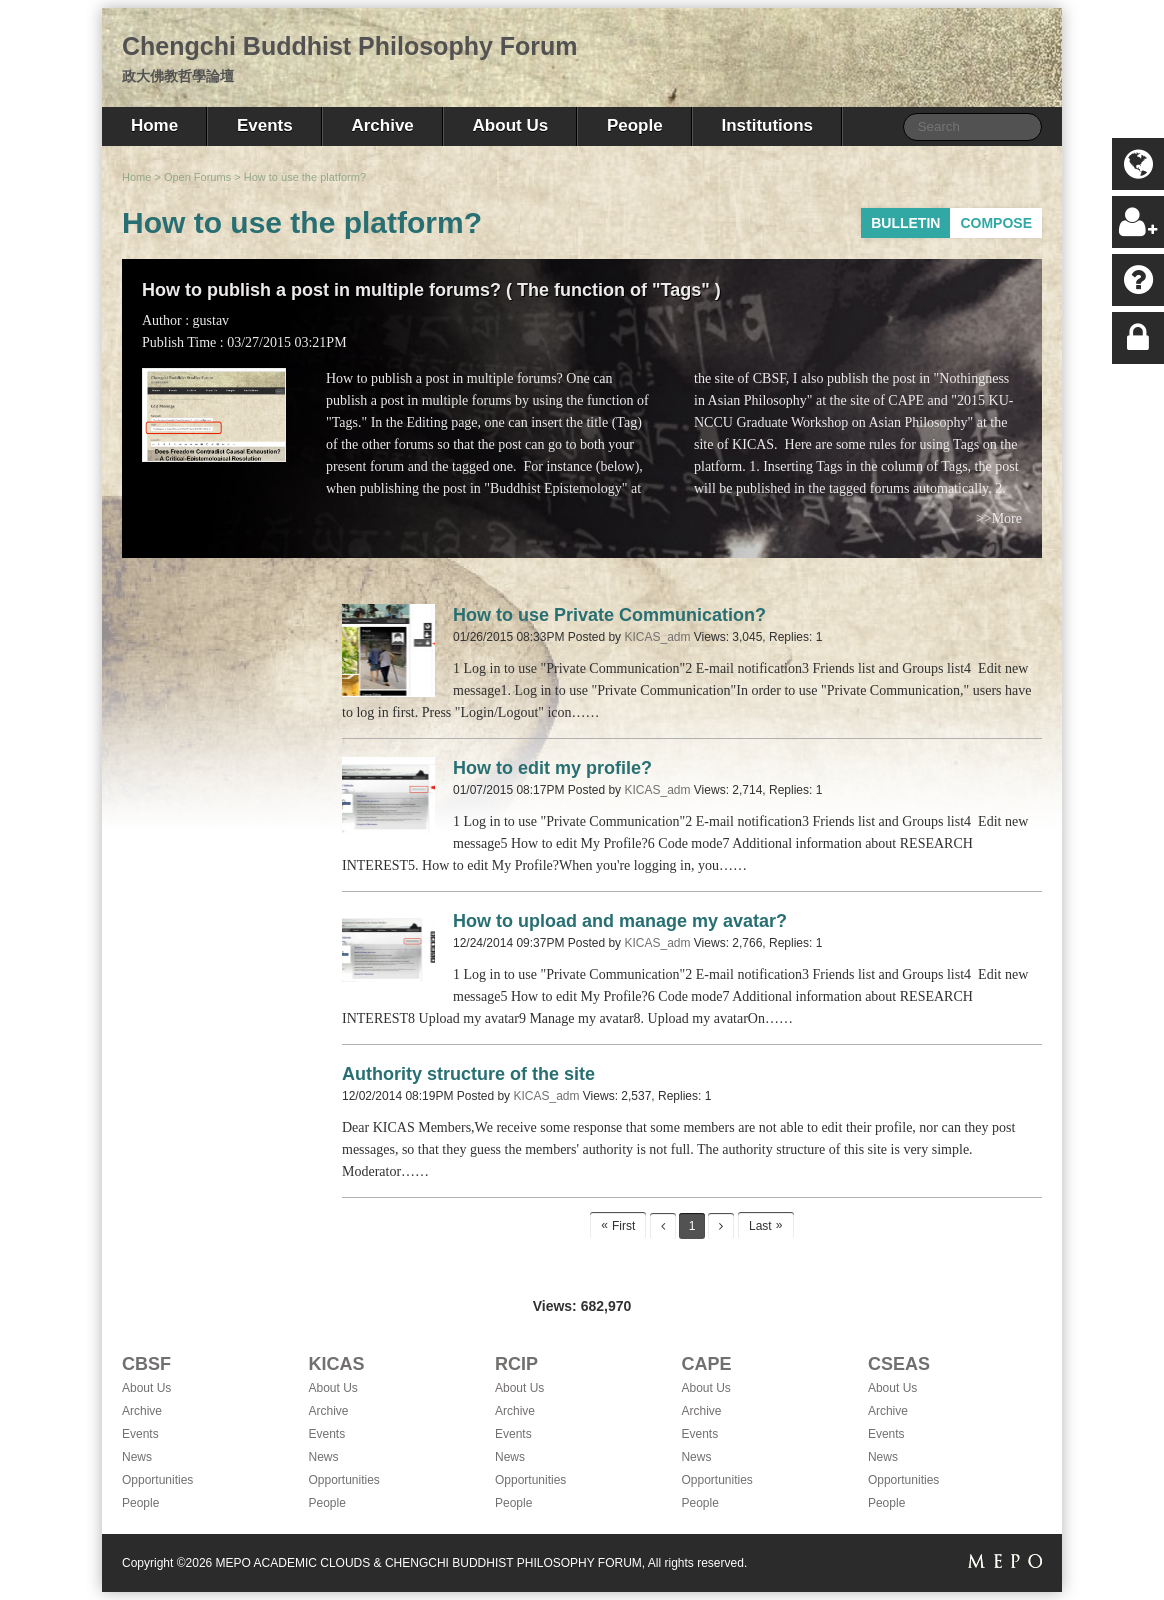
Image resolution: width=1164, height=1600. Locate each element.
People (635, 125)
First (623, 1226)
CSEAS (899, 1364)
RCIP (516, 1364)
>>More (999, 518)
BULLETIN (905, 223)
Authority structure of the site (468, 1074)
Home (154, 125)
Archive (382, 125)
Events (265, 125)
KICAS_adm (657, 637)
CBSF (146, 1364)
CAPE (706, 1364)
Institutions (767, 125)
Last (760, 1226)
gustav (211, 320)
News (137, 1457)
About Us (511, 125)
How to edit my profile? (552, 768)
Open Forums (197, 177)
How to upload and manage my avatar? (620, 921)
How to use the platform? (305, 177)
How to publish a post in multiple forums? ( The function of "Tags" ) (431, 290)
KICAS (336, 1364)
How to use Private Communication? (609, 615)
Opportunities (157, 1480)
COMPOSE (996, 223)
